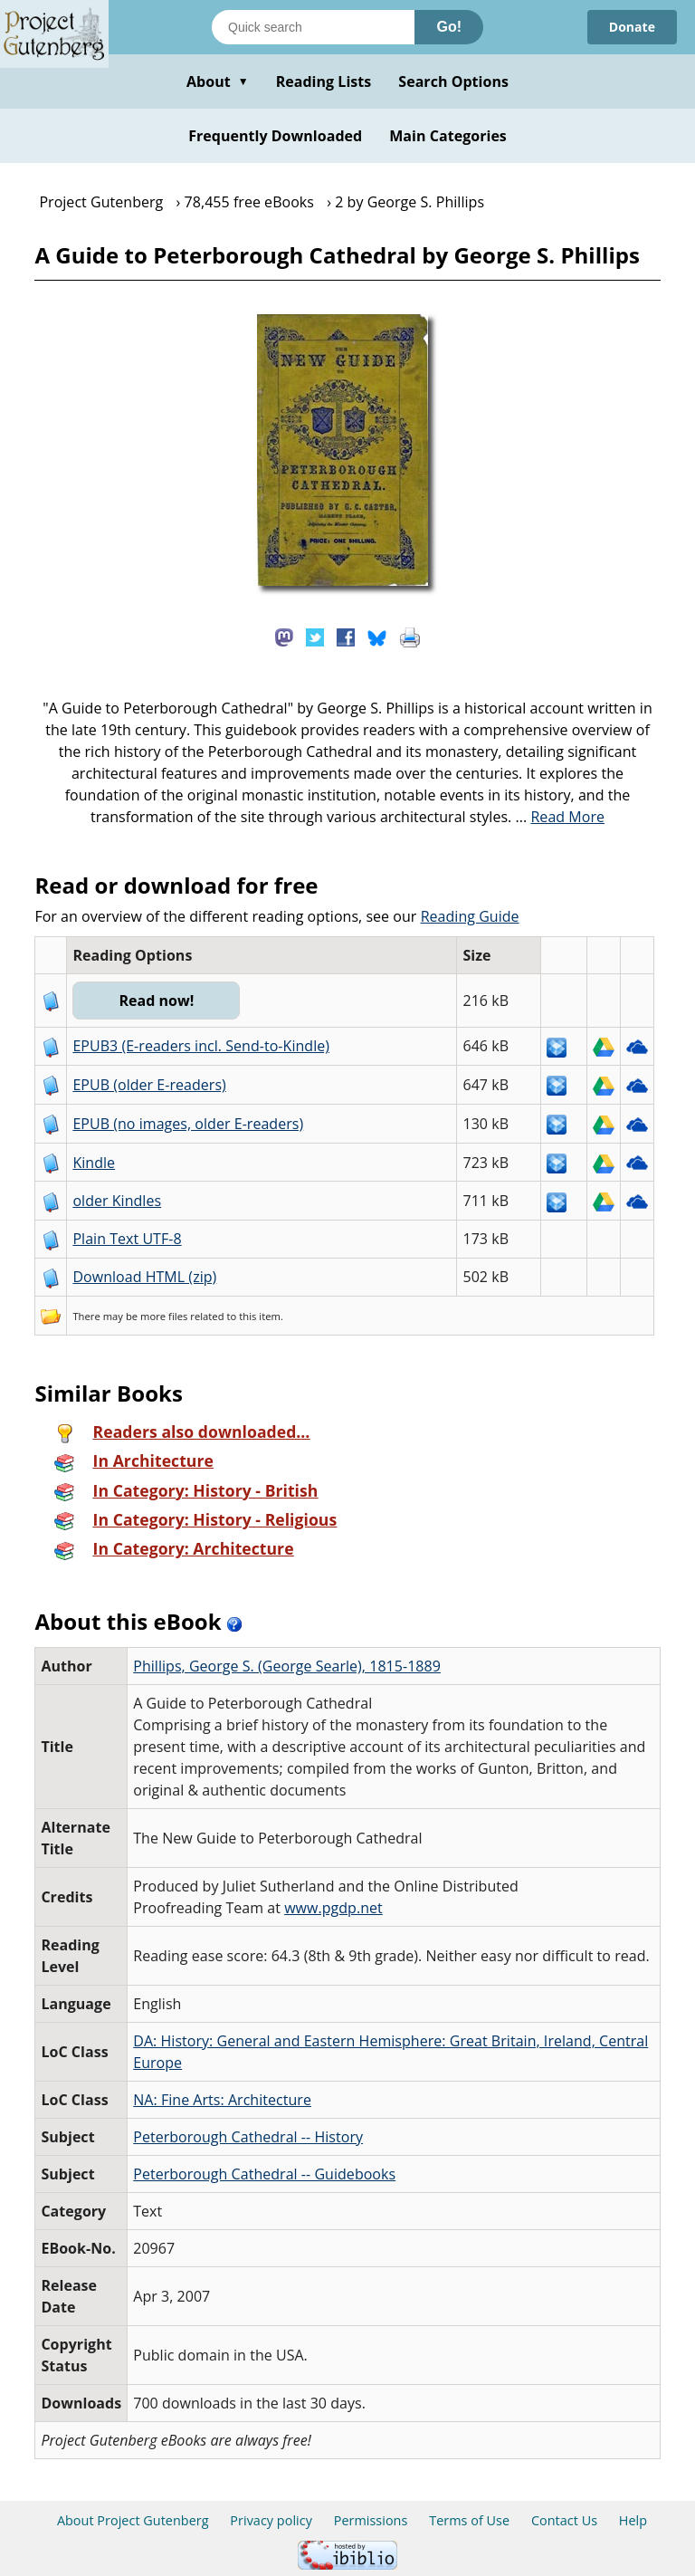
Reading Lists (324, 81)
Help (633, 2520)
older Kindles (116, 1201)
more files (163, 1316)
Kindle (93, 1163)
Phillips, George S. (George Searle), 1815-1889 (287, 1666)
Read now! (156, 1000)
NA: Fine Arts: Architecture (222, 2100)
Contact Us (564, 2520)
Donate (632, 26)
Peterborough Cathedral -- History (248, 2137)
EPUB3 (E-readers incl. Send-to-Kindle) (200, 1046)
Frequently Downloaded (275, 136)
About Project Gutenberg (133, 2520)
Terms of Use (469, 2520)
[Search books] (313, 27)
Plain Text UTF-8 (126, 1239)
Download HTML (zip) (144, 1277)
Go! (449, 26)
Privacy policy (271, 2520)
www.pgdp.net (333, 1908)
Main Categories (448, 136)
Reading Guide (470, 916)
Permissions (371, 2520)
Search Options (453, 81)
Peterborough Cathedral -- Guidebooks (264, 2174)
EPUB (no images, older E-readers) (187, 1124)
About (217, 81)
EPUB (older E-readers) (148, 1085)
